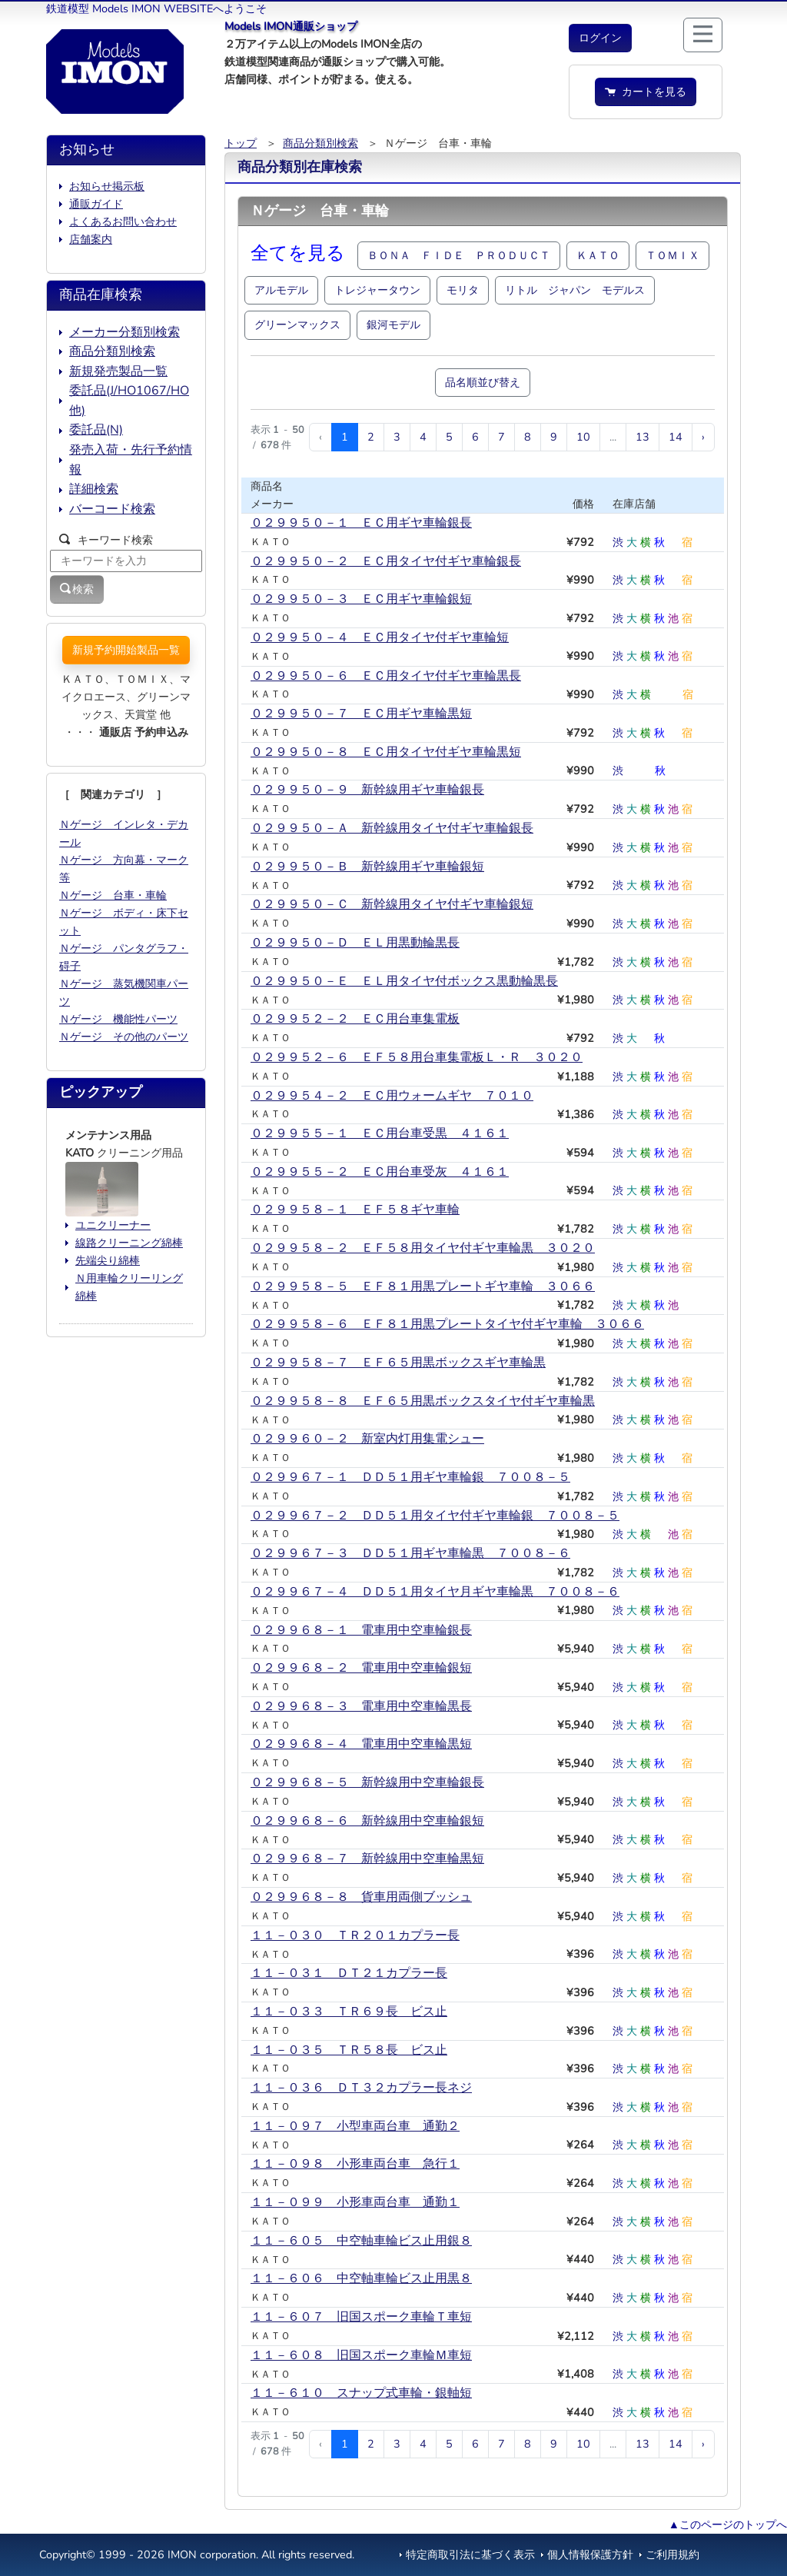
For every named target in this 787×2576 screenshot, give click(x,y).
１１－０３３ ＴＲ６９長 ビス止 (349, 2011)
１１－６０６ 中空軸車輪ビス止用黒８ (361, 2278)
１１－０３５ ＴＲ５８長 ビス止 (349, 2050)
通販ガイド (96, 203)
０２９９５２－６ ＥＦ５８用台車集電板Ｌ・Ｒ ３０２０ (417, 1057)
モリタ (463, 290)
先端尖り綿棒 (107, 1260)
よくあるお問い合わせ (123, 221)
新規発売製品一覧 (118, 371)
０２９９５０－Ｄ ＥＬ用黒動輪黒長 (355, 942)
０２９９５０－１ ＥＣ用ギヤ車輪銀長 (361, 522)
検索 (77, 589)
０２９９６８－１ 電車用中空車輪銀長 (361, 1630)
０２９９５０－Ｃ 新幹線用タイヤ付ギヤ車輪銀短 (392, 904)
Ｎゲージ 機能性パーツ (118, 1019)
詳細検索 (93, 489)
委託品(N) (96, 429)
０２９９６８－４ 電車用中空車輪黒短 (361, 1744)
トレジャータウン (377, 290)
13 (642, 436)
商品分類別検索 (320, 143)
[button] (600, 38)
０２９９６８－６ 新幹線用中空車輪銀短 (367, 1820)
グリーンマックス (297, 324)
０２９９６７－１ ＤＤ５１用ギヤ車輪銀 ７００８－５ (410, 1477)
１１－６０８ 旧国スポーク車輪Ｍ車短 (361, 2355)
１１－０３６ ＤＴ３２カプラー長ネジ (361, 2087)
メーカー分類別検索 (124, 332)
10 (583, 436)
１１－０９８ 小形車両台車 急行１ (355, 2163)
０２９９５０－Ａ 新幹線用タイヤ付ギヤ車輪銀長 (392, 828)
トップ (240, 143)
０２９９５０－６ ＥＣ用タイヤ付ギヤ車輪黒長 (386, 675)
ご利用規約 (672, 2554)
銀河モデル (393, 324)
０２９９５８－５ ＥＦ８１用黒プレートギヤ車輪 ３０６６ (423, 1286)
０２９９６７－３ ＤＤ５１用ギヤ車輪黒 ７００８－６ (410, 1553)
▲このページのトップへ (728, 2524)
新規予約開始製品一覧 (126, 649)
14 (675, 436)
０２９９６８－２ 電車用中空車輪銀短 (361, 1667)
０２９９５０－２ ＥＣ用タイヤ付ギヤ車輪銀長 (386, 561)
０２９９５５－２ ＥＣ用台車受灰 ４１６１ (380, 1171)
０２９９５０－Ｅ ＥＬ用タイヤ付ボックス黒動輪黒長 (404, 981)
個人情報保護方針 (590, 2554)
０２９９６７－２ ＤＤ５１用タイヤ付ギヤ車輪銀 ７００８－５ (435, 1515)
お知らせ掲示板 (106, 186)
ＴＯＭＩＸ (672, 255)
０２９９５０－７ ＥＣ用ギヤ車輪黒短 (361, 713)
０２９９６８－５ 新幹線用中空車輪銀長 (367, 1782)
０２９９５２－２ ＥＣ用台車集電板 (355, 1018)
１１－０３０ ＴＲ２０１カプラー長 (355, 1935)
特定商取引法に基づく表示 (470, 2554)
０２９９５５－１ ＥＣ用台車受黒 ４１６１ (380, 1133)
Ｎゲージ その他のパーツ (123, 1036)
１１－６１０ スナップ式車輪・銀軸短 (361, 2393)
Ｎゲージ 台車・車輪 (113, 895)
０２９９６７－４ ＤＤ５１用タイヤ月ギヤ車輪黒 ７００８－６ (435, 1591)
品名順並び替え (482, 382)
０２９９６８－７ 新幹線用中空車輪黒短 (367, 1858)
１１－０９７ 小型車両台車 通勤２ (355, 2126)
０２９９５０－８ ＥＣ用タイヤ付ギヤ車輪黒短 (386, 752)
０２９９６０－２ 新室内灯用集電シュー (367, 1438)
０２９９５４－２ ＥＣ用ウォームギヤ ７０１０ (392, 1095)
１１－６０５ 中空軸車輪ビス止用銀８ (361, 2240)
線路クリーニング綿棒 (129, 1242)
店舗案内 (90, 239)
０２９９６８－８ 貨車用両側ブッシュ (361, 1897)
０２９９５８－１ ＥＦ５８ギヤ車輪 (355, 1209)
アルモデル (281, 290)
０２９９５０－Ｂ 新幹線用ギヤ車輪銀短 (367, 866)
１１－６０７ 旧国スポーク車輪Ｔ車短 (361, 2316)
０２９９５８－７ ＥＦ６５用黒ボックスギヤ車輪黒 (398, 1362)
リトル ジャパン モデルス (575, 290)
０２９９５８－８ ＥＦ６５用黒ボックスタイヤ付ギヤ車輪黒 (423, 1401)
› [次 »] (703, 436)
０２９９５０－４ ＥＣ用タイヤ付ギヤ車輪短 (380, 637)
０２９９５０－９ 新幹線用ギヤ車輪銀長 (367, 789)
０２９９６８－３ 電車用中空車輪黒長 (361, 1706)
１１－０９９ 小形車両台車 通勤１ (355, 2202)
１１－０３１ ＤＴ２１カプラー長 (349, 1973)
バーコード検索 (112, 509)
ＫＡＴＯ (597, 255)
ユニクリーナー (113, 1225)
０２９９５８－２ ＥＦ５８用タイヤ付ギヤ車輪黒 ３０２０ (423, 1248)
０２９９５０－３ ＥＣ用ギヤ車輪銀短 (361, 599)
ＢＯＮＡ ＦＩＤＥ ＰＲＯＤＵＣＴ (458, 255)
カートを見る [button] (645, 91)
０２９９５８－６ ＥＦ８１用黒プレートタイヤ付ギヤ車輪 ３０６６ (447, 1324)
